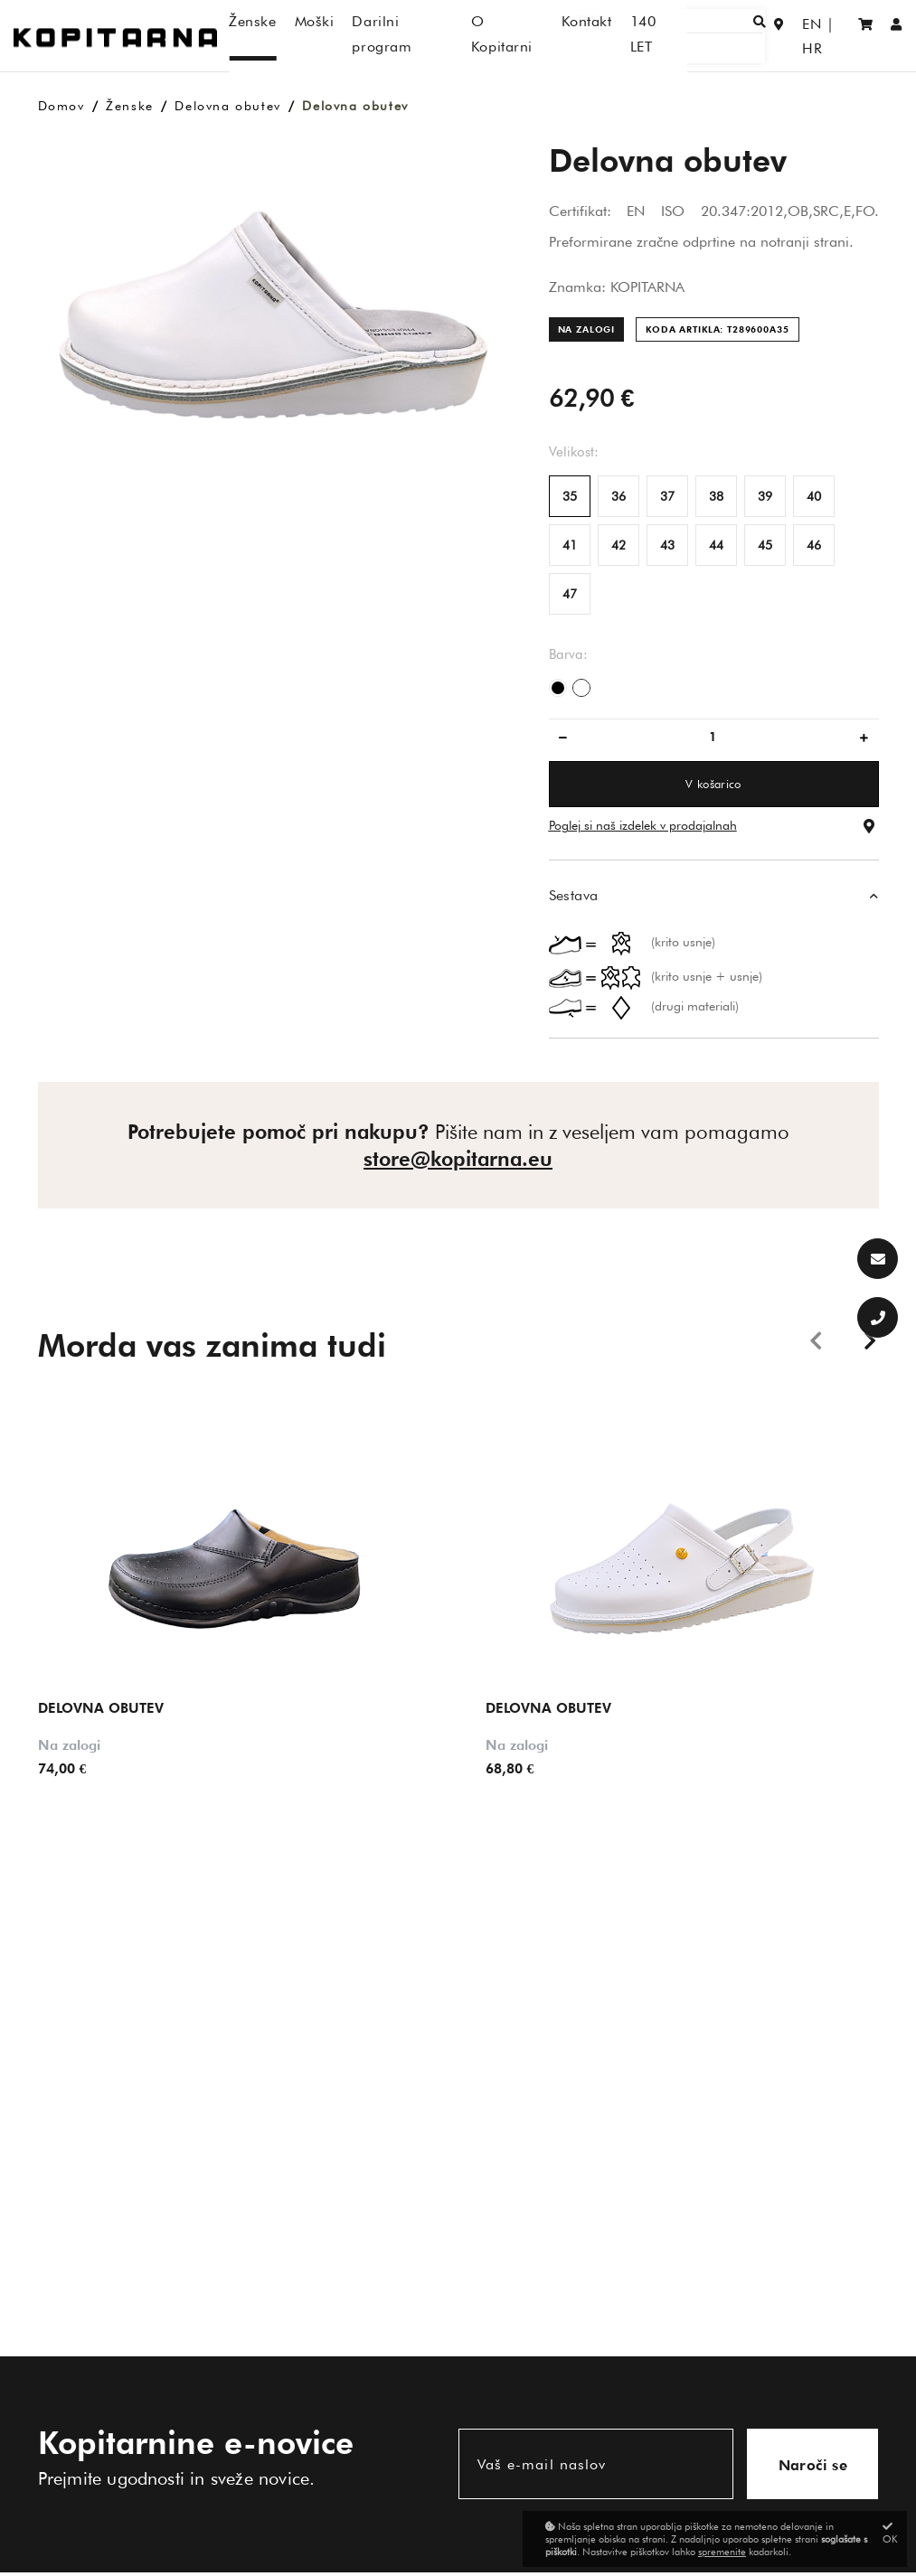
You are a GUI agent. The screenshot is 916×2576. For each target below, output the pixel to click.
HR (830, 35)
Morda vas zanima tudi (212, 1345)
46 (814, 545)
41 (569, 545)
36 (618, 496)
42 (618, 545)
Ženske (130, 106)
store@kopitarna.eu (458, 1158)
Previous (816, 1339)
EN (792, 35)
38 (716, 496)
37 (667, 496)
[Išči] (700, 36)
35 (569, 496)
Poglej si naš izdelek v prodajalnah (643, 825)
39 (765, 496)
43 (667, 545)
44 (716, 545)
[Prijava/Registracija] (896, 35)
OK (890, 2533)
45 (765, 545)
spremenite (722, 2551)
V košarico (713, 783)
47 (569, 594)
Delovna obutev (227, 106)
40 (814, 496)
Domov (61, 106)
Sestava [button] (574, 895)
